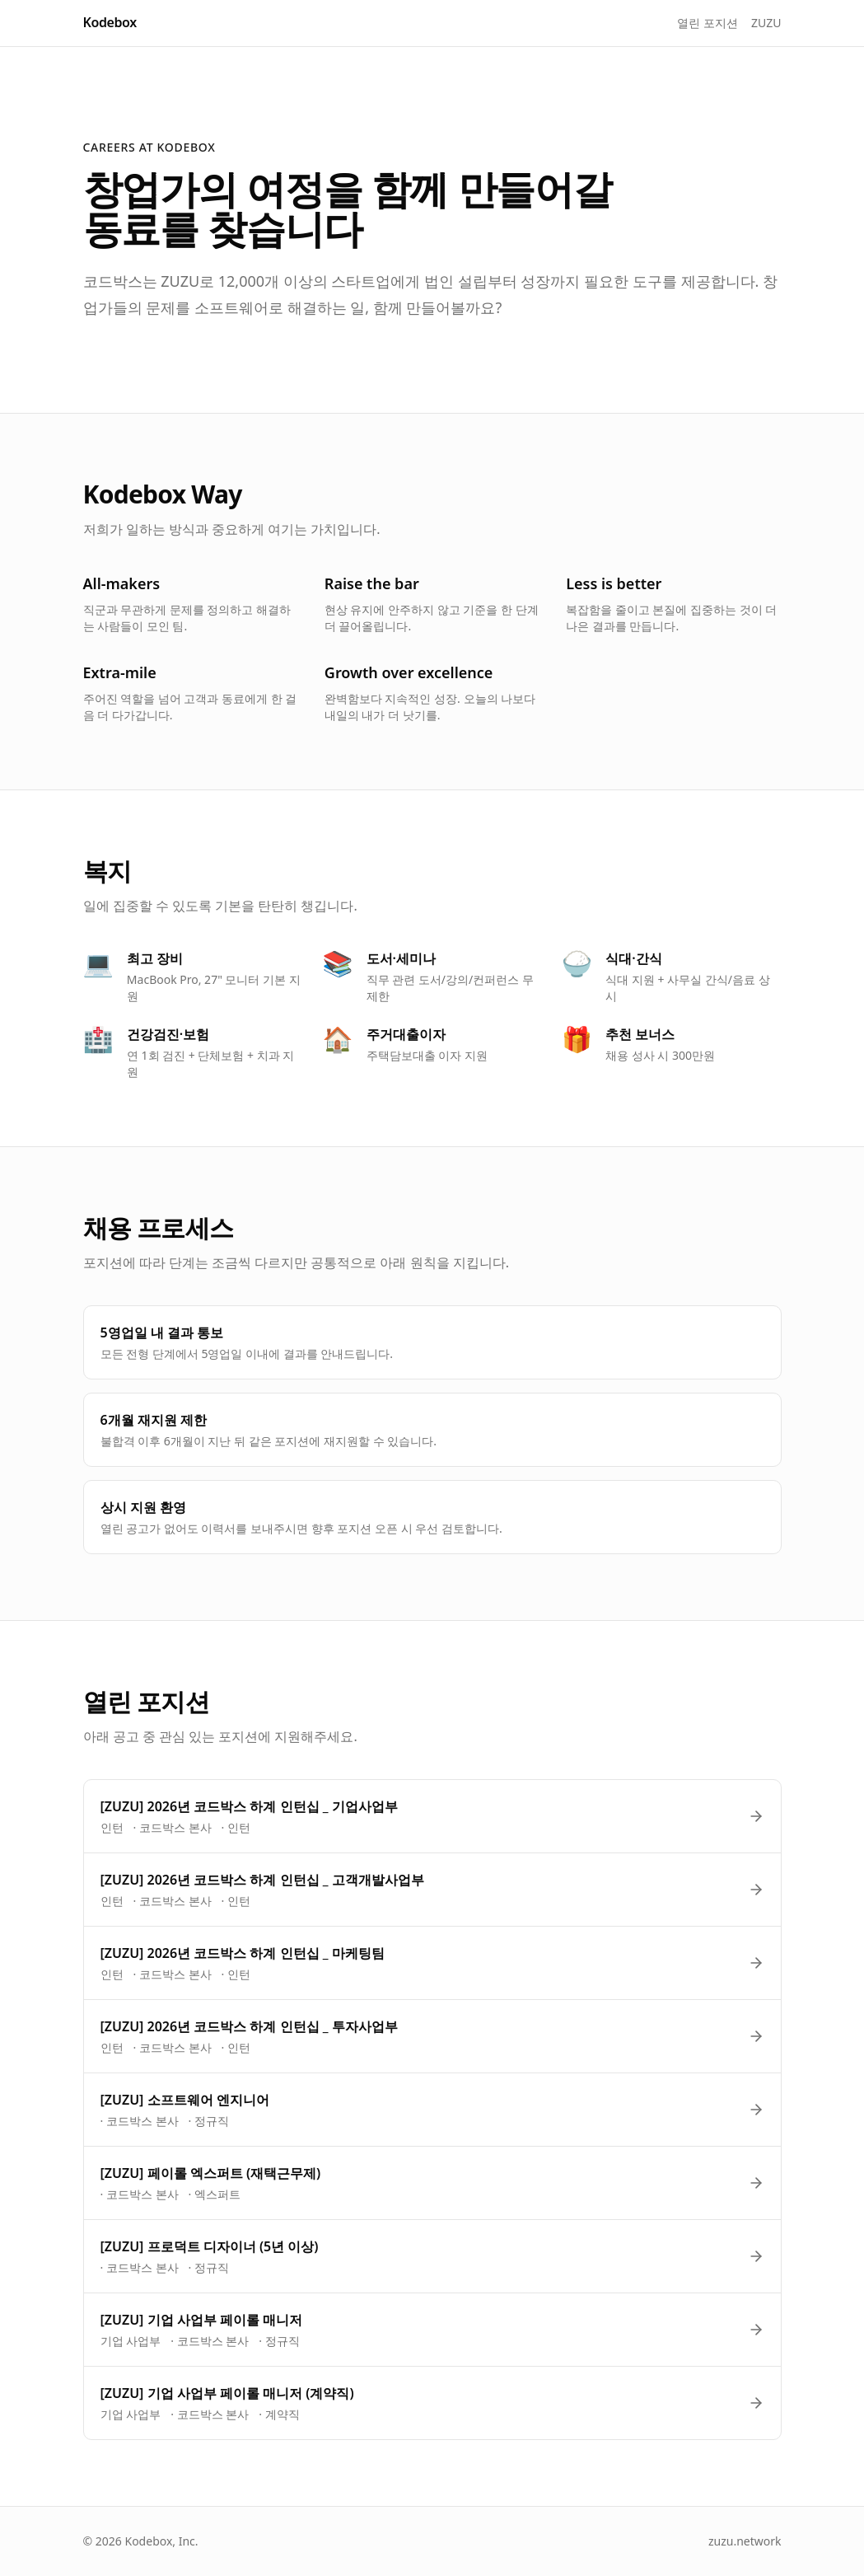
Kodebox (110, 22)
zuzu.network (745, 2541)
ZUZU (766, 22)
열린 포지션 (707, 22)
